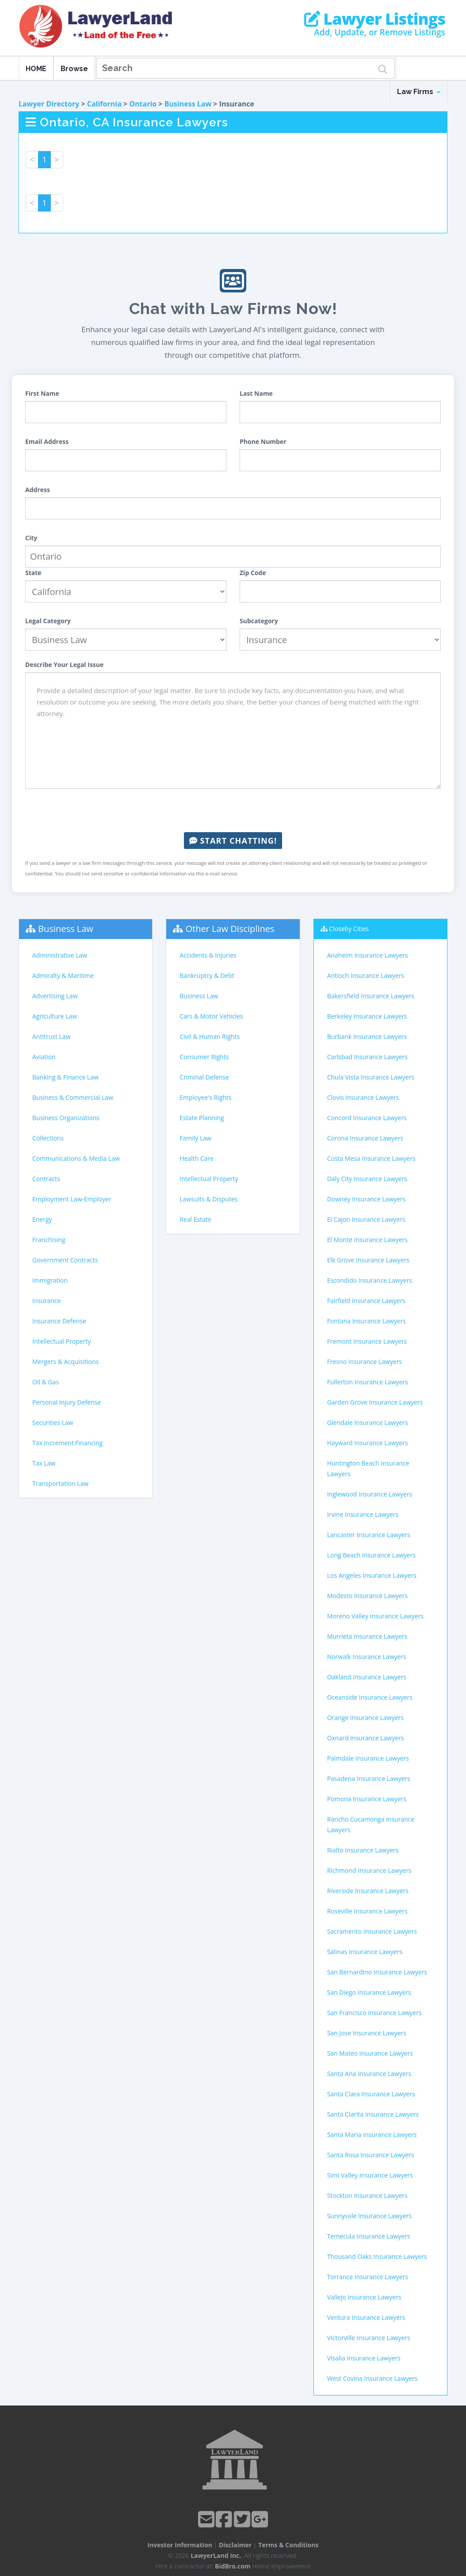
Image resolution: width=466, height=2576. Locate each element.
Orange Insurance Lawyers (365, 1717)
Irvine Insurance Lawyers (363, 1514)
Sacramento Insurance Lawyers (372, 1931)
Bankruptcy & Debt (207, 975)
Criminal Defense (204, 1077)
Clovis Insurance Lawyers (363, 1097)
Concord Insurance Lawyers (367, 1118)
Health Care (197, 1158)
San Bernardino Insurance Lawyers (377, 1972)
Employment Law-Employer (71, 1199)
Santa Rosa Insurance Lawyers (370, 2155)
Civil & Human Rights (210, 1036)
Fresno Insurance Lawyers (364, 1361)
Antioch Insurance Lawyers (366, 975)
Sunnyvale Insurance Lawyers (369, 2216)
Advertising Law (54, 996)
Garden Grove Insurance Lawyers (375, 1402)
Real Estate (195, 1219)
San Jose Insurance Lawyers (366, 2033)
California (104, 104)
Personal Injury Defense (66, 1402)
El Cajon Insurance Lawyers (366, 1219)
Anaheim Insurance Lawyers (367, 955)
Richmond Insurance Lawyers (369, 1870)
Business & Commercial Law (72, 1097)
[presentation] (233, 810)
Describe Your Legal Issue (64, 664)
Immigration (50, 1280)
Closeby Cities (349, 928)
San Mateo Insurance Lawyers (370, 2053)
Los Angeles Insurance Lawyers (371, 1575)
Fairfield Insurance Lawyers (366, 1300)
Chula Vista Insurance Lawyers (370, 1077)
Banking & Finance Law (65, 1077)
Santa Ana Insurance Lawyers (369, 2073)
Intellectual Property (61, 1341)
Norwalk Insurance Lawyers (366, 1656)
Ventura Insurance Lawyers (366, 2317)
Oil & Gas (45, 1382)
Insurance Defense (59, 1321)
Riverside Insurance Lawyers (368, 1891)
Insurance (46, 1300)
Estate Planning (202, 1118)
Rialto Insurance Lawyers (363, 1850)
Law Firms (418, 91)
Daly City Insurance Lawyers (367, 1178)
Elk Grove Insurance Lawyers (368, 1260)
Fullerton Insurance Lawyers (367, 1382)
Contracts (46, 1178)
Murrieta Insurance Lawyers (367, 1636)
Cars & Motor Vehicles (211, 1016)
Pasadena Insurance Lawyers (368, 1778)
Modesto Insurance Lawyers (367, 1595)
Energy (42, 1219)
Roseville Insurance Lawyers (367, 1911)
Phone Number (263, 441)
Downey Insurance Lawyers (366, 1199)
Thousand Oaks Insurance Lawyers (377, 2256)
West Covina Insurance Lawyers (372, 2378)
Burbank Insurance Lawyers (367, 1036)
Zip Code (253, 572)
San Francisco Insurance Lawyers (374, 2012)
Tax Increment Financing (67, 1443)
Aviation (44, 1057)
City (31, 538)
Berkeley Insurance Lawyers (367, 1016)
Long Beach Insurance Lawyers (371, 1555)
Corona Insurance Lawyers (365, 1138)
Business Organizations (65, 1118)
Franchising (48, 1239)
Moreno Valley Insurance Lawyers (375, 1616)
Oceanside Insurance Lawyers (370, 1697)
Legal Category (48, 621)
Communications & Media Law (76, 1158)
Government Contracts (65, 1260)
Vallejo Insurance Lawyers (364, 2297)
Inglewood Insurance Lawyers (370, 1494)
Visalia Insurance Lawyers (364, 2358)
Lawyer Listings (374, 19)
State (33, 572)
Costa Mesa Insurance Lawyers (371, 1158)
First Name (42, 393)
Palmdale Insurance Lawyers (368, 1758)
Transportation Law (60, 1483)
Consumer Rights (204, 1057)
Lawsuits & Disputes (208, 1199)
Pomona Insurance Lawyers (366, 1799)
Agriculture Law (54, 1016)
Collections (48, 1138)
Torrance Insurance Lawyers (367, 2277)
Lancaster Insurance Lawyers (368, 1534)
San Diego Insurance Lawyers (369, 1992)
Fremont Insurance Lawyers (367, 1341)
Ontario (143, 104)
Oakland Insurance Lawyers (366, 1677)
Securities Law (52, 1422)
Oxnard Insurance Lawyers (365, 1738)
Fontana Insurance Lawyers (366, 1321)
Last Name (256, 393)
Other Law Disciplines (230, 929)
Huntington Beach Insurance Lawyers (368, 1468)
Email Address (47, 441)
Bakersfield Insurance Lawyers (371, 996)
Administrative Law (59, 955)
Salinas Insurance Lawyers (364, 1951)
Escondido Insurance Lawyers (369, 1280)
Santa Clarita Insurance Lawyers (373, 2114)
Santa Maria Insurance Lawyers (372, 2134)
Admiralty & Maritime (63, 975)
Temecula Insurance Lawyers (368, 2236)
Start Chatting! (233, 840)
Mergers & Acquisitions (65, 1361)
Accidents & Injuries (208, 955)
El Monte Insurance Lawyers (367, 1239)
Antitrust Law (51, 1036)
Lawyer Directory (49, 104)
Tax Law (43, 1463)
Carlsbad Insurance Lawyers (367, 1057)
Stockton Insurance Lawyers (367, 2195)
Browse (74, 68)
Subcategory (259, 621)
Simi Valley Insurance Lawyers (370, 2175)
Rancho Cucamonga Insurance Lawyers (371, 1824)
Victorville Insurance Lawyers (368, 2338)
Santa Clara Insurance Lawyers (371, 2094)
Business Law (188, 104)
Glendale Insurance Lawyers (367, 1422)
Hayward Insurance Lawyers (367, 1443)
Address (37, 489)
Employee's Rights (205, 1097)
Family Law (195, 1138)
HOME (36, 68)
